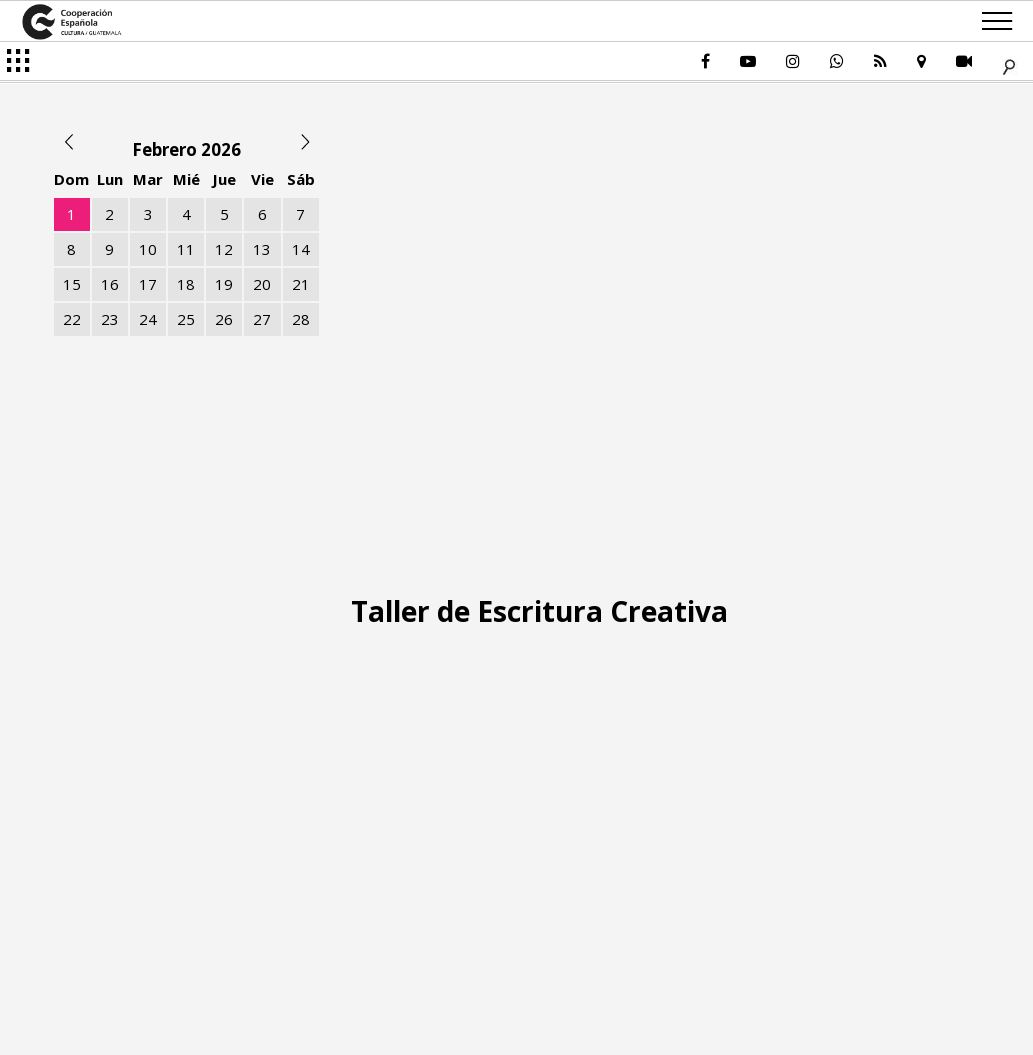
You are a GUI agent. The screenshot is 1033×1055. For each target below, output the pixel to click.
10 (148, 249)
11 (186, 249)
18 (186, 284)
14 (301, 249)
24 (148, 319)
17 (148, 284)
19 (224, 284)
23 (110, 319)
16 (110, 284)
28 (301, 319)
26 (224, 319)
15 (72, 284)
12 (224, 249)
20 (262, 284)
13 (262, 249)
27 (262, 319)
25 (186, 319)
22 (72, 319)
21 (301, 284)
